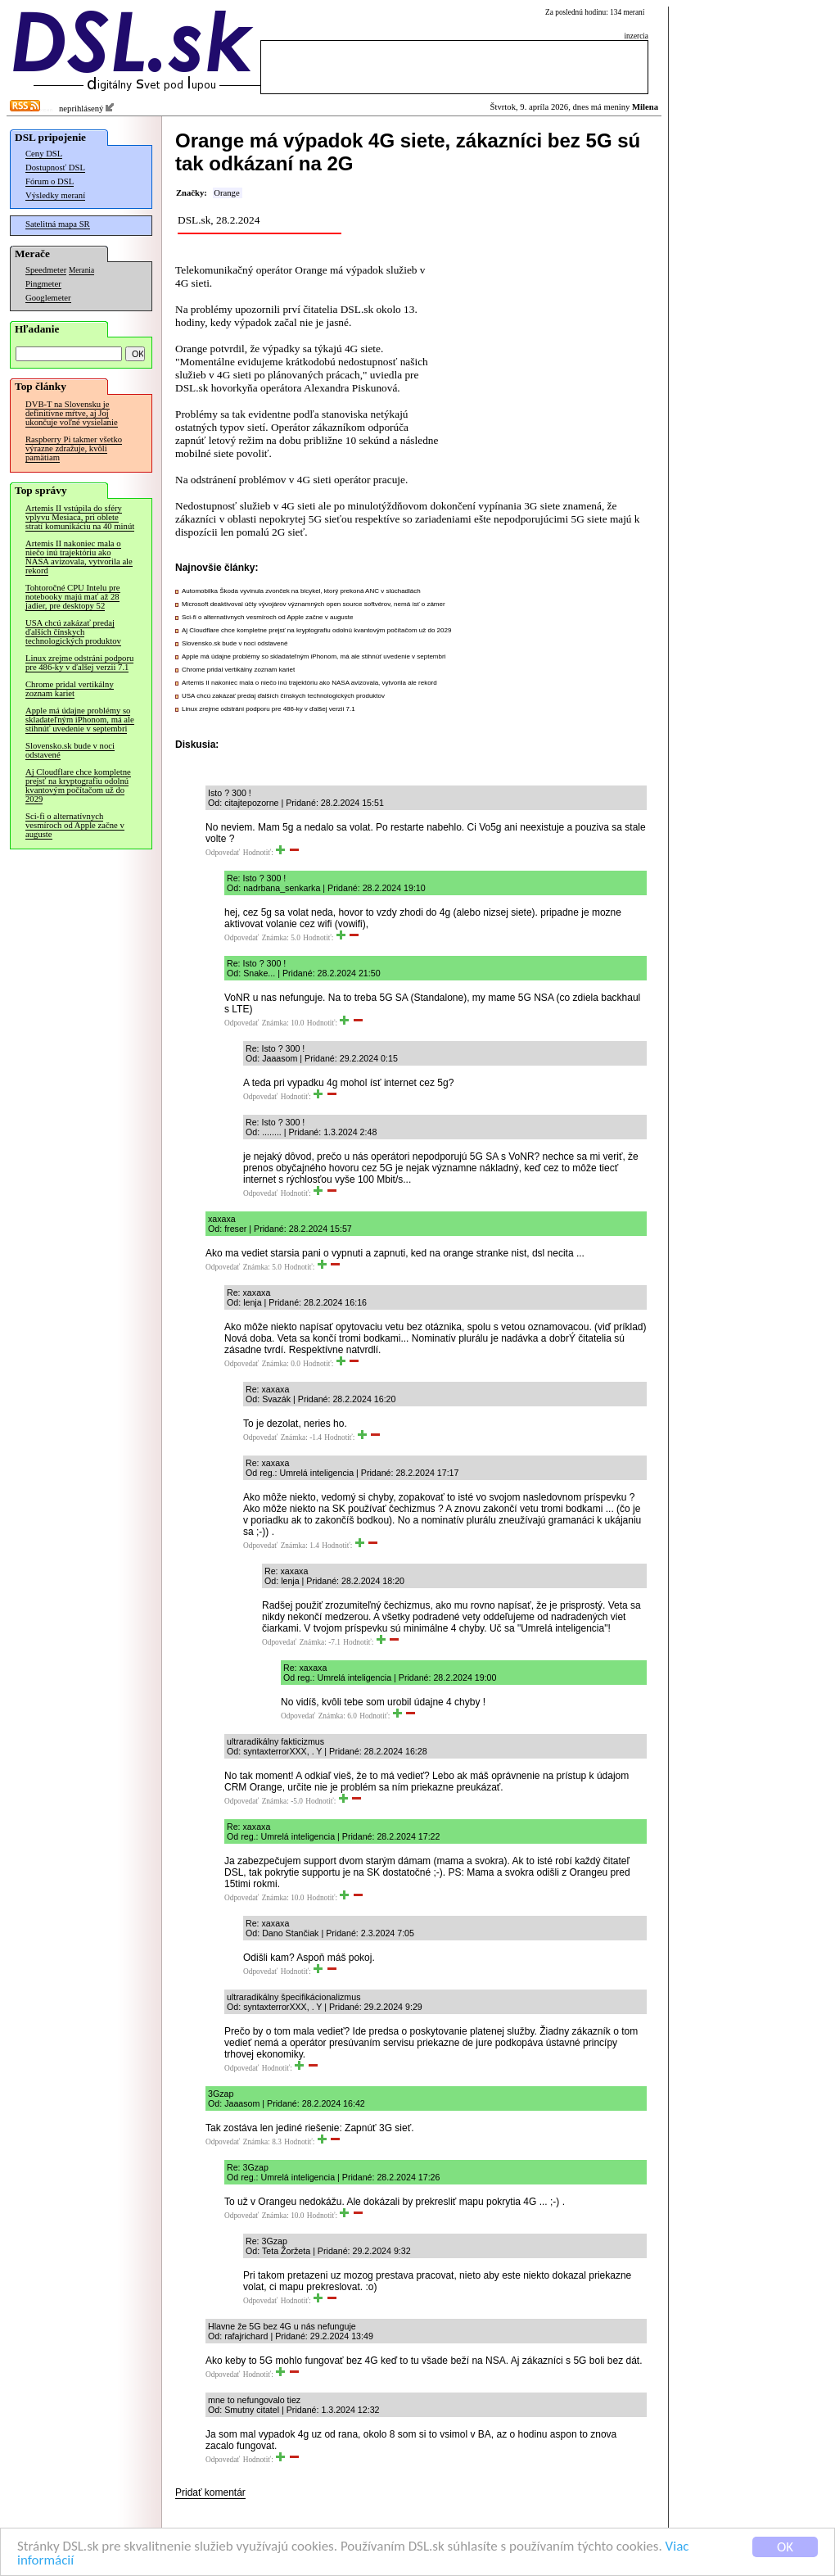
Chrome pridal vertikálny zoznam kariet (69, 689)
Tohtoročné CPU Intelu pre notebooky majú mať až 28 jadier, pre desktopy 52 (72, 596)
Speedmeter (45, 269)
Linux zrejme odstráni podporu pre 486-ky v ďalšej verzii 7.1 (79, 663)
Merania (81, 270)
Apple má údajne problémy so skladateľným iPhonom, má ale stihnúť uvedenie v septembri (79, 719)
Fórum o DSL (49, 181)
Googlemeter (48, 297)
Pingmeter (43, 283)
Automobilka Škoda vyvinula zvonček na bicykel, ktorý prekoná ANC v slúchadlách (301, 591)
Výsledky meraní (55, 195)
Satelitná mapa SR (57, 224)
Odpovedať (222, 853)
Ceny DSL (43, 153)
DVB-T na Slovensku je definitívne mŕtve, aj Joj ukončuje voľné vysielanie (71, 413)
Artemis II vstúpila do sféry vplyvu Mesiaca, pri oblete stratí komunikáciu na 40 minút (79, 517)
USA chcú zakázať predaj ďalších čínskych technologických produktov (73, 631)
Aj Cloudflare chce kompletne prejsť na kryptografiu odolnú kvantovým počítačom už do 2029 (78, 785)
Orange (226, 192)
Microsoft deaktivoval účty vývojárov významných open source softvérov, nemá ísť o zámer (313, 604)
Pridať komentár (210, 2492)
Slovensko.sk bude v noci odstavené (70, 750)
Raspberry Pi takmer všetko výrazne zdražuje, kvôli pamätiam (73, 448)
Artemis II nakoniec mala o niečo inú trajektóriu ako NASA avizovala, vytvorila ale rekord (79, 557)
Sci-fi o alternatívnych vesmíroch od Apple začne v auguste (74, 825)
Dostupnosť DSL (55, 167)
